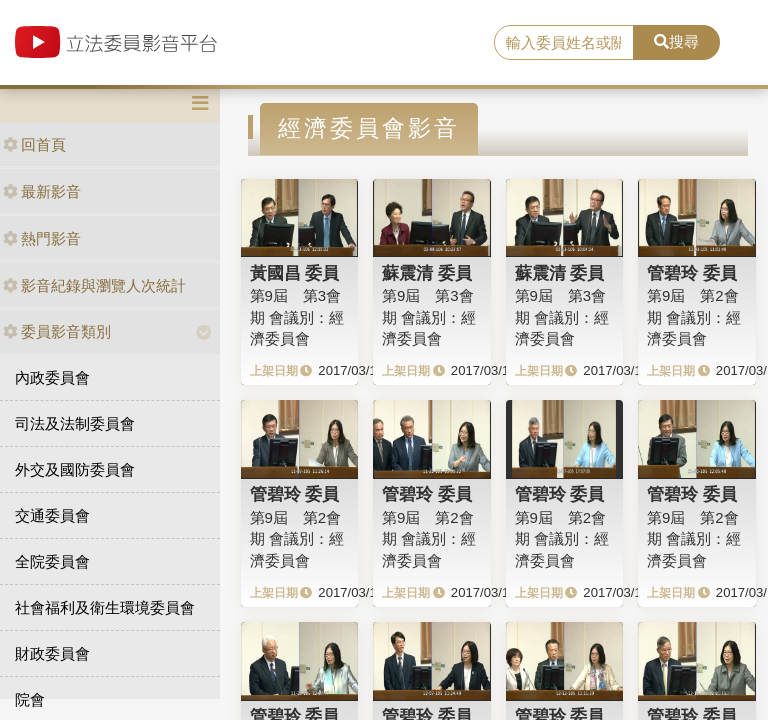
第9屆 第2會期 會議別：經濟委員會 (694, 317)
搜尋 (676, 41)
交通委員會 (52, 515)
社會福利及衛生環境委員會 (105, 607)
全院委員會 (52, 561)
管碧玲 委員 (692, 273)
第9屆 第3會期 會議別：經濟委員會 (297, 317)
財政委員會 (52, 653)
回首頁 (34, 144)
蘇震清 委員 (427, 273)
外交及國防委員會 (75, 469)
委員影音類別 (57, 331)
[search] (564, 43)
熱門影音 (42, 238)
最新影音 (42, 191)
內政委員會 (52, 377)
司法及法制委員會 (75, 423)
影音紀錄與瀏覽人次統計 (94, 285)
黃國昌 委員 (295, 273)
